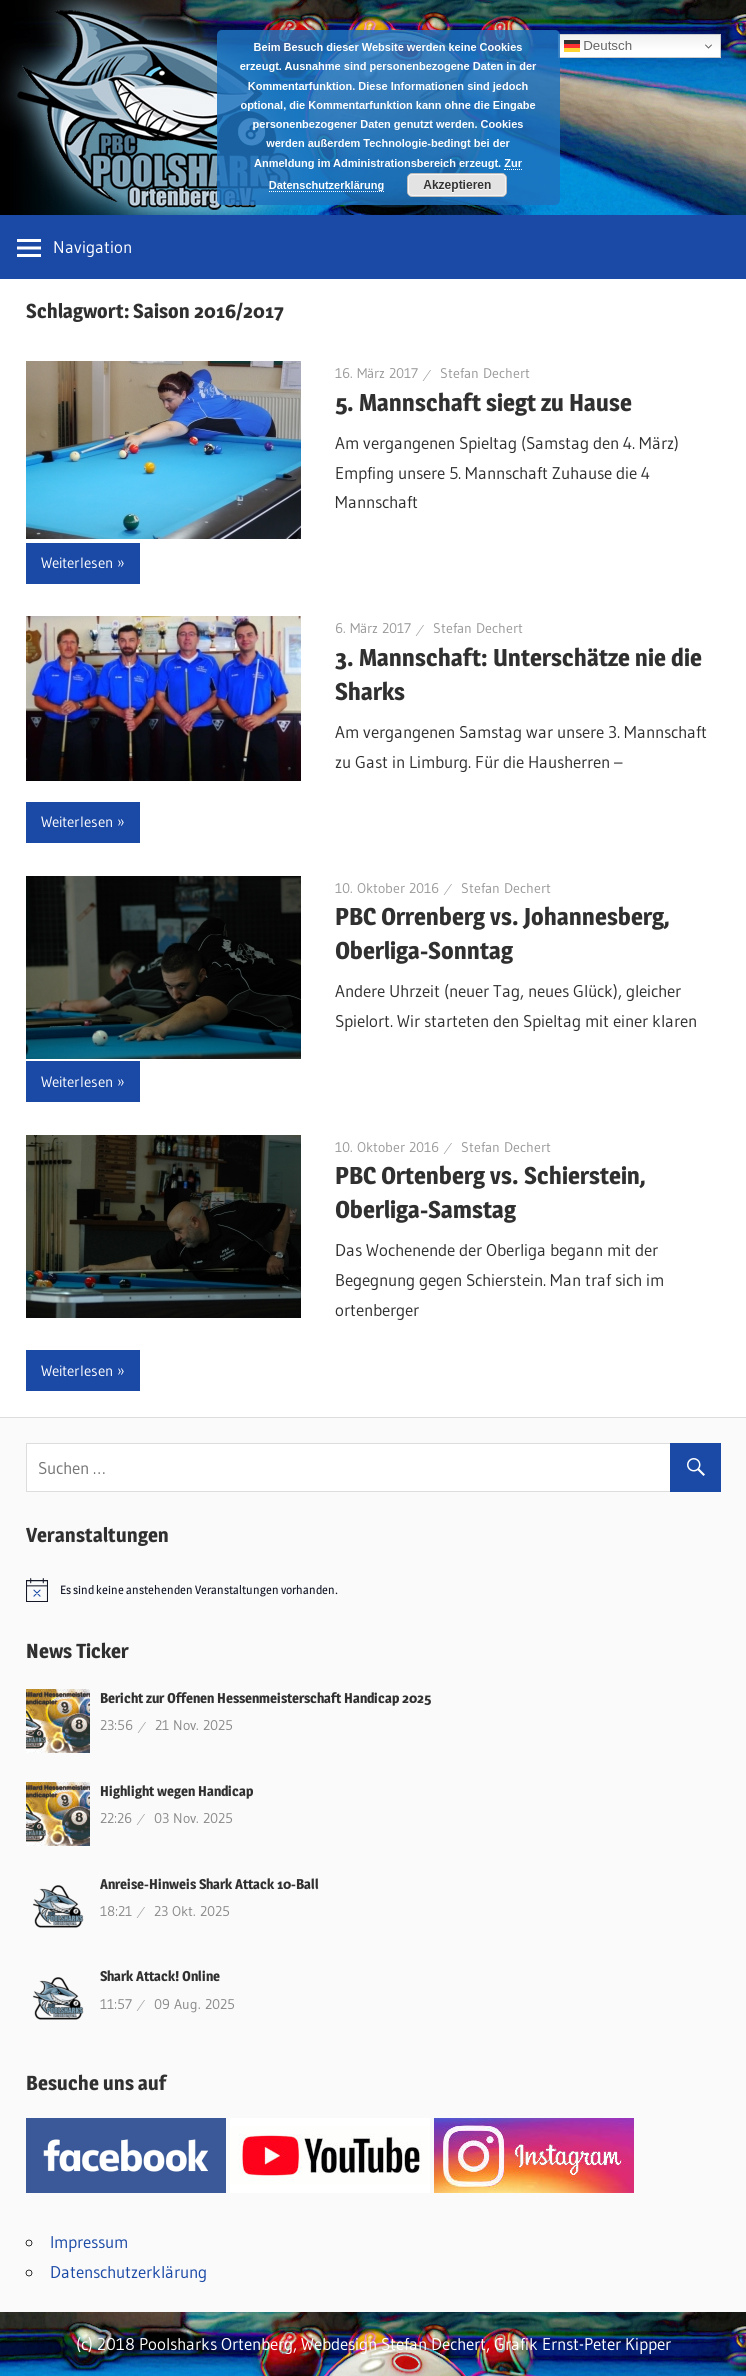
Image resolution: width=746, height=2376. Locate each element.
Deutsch (598, 46)
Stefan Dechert (485, 373)
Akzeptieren (457, 185)
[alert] (373, 1590)
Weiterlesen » (83, 562)
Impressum (89, 2241)
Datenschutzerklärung (128, 2271)
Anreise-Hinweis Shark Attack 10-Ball (209, 1883)
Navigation (92, 246)
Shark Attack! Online (160, 1975)
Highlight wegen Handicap (176, 1790)
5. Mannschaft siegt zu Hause (483, 402)
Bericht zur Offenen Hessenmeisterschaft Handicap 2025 (265, 1697)
